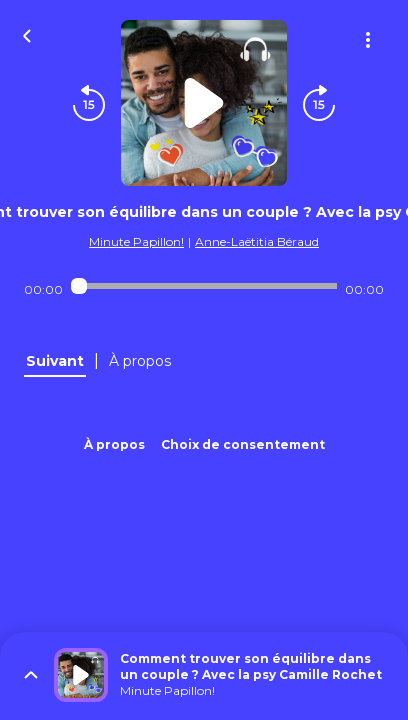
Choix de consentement (243, 444)
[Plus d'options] (368, 40)
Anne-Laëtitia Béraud (257, 241)
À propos (114, 444)
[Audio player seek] (203, 286)
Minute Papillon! (136, 241)
